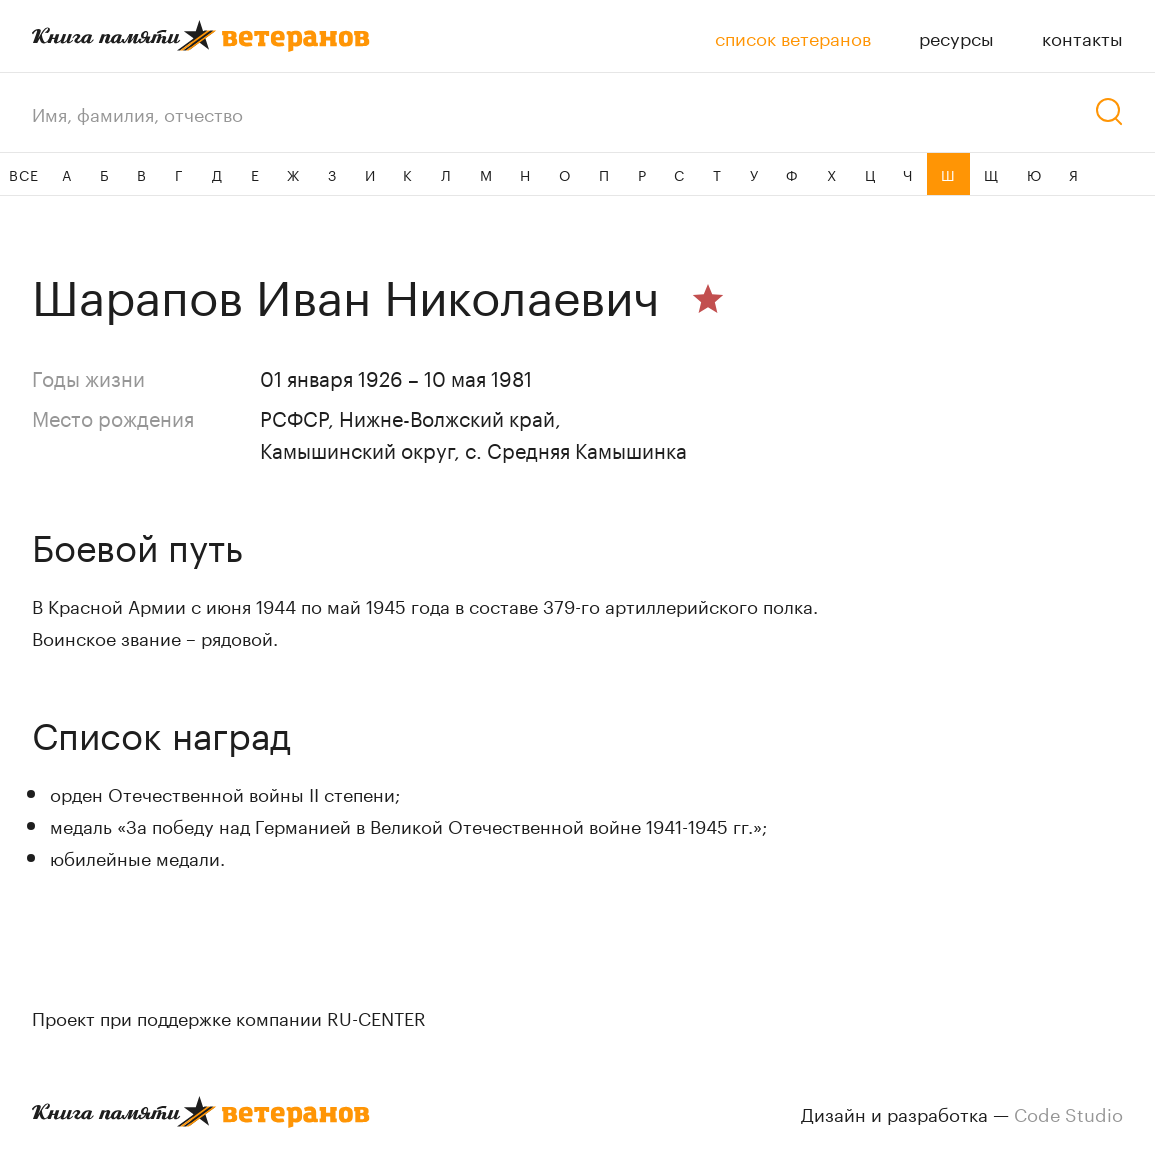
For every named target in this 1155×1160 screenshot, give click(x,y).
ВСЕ (23, 174)
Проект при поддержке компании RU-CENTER (229, 1016)
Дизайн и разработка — (962, 1112)
